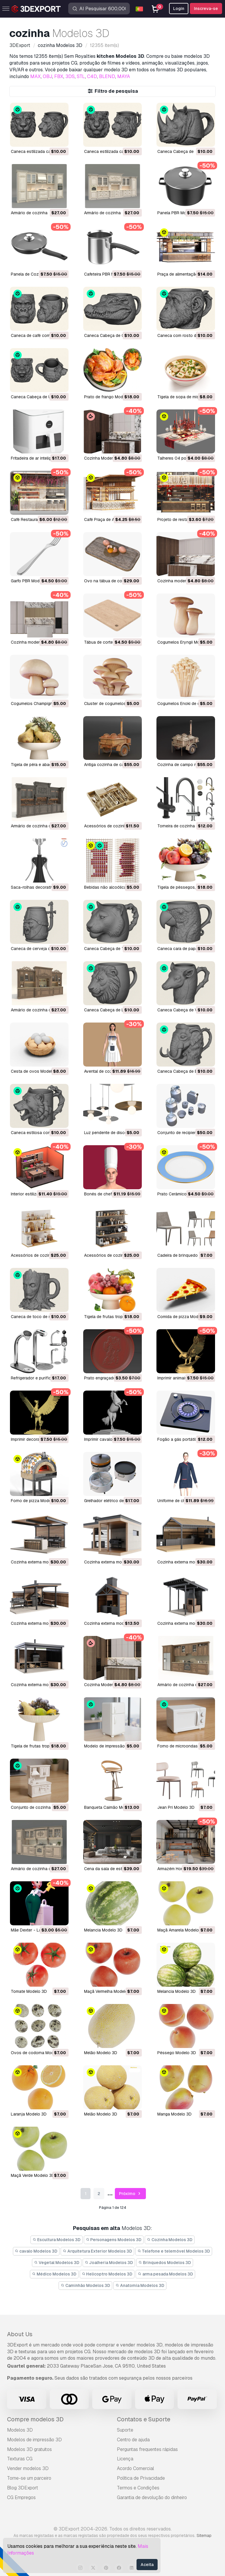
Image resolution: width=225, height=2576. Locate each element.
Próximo (130, 2194)
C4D (92, 76)
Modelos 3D (20, 2430)
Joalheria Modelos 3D (109, 2262)
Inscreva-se (206, 8)
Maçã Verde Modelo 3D (32, 2175)
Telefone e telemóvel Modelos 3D (173, 2251)
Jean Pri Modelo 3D (176, 1807)
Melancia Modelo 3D (103, 1930)
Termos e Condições (138, 2488)
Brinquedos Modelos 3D (164, 2262)
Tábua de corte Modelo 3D (109, 642)
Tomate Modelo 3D (29, 1991)
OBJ (47, 76)
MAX (35, 76)
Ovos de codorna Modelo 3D (38, 2052)
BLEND (107, 76)
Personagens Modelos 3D (114, 2239)
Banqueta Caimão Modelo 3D (111, 1807)
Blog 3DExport (22, 2488)
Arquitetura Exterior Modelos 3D (97, 2251)
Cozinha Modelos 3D (169, 2239)
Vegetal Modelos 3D (56, 2262)
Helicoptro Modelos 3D (107, 2274)
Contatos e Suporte (143, 2419)
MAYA (123, 76)
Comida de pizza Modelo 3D (184, 1316)
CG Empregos (21, 2497)
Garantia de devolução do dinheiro (152, 2497)
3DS (70, 76)
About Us (20, 2334)
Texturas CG (20, 2459)
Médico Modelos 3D (54, 2274)
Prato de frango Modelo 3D (109, 396)
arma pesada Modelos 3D (165, 2274)
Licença (125, 2459)
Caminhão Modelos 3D (85, 2285)
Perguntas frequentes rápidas (147, 2449)
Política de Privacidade (141, 2478)
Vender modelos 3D (28, 2468)
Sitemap (204, 2535)
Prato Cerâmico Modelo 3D (182, 1194)
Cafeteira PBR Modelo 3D (108, 274)
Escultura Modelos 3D (57, 2239)
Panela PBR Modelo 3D (179, 212)
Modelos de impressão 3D (34, 2440)
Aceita (147, 2564)
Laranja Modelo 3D (29, 2114)
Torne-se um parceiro (29, 2478)
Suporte (125, 2430)
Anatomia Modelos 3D (139, 2285)
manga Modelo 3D (174, 2114)
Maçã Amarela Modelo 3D (181, 1930)
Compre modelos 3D (35, 2419)
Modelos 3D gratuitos (29, 2449)
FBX (58, 76)
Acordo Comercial (135, 2468)
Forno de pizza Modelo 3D (36, 1500)
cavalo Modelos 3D (36, 2251)
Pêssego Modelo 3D (176, 2052)
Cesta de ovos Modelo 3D (36, 1071)
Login (178, 8)
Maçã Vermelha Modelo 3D (109, 1991)
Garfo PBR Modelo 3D (31, 580)
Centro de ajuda (133, 2440)
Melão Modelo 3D (100, 2052)
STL (81, 76)
